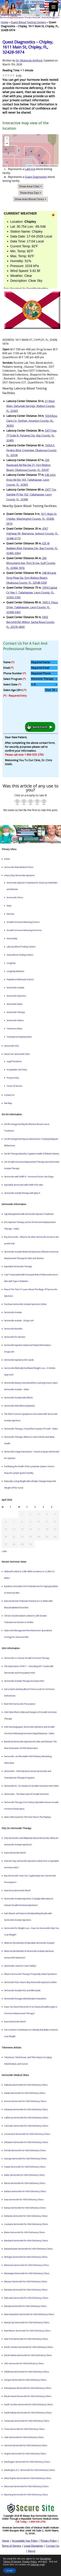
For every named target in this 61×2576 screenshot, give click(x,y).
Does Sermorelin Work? (15, 1852)
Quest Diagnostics (36, 177)
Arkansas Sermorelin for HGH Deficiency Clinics (26, 2109)
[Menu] (53, 6)
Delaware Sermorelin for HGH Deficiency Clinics (26, 2142)
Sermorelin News (14, 1004)
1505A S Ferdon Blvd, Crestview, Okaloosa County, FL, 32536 (31, 450)
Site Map (8, 1103)
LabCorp (30, 169)
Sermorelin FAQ (11, 1045)
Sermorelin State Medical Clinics (18, 867)
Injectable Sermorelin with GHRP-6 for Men (23, 1184)
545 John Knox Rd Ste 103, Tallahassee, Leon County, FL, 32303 (31, 479)
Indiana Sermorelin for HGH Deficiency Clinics (25, 2191)
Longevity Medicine (15, 971)
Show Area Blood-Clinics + (30, 199)
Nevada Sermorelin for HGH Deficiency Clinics (25, 2306)
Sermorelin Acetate (15, 987)
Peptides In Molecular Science (20, 979)
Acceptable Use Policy (17, 1069)
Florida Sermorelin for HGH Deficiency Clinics (25, 2150)
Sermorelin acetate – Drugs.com (19, 1320)
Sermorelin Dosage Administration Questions (25, 1998)
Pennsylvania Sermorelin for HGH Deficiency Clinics (27, 2388)
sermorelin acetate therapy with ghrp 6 (22, 1193)
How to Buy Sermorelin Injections (19, 875)
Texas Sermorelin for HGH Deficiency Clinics (24, 2429)
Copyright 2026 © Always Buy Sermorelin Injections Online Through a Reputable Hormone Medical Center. (30, 2517)
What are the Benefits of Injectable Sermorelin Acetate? (29, 1943)
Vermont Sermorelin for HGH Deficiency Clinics (25, 2445)
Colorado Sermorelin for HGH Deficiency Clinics (26, 2125)
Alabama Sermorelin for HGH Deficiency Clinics (25, 2084)
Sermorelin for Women (14, 1337)
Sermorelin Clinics (15, 897)
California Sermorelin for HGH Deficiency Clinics (26, 2117)
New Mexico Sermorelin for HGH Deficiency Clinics (27, 2330)
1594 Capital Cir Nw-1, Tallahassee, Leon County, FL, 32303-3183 (31, 592)
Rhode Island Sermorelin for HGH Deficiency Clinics (27, 2396)
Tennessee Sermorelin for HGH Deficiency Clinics (26, 2420)
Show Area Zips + (30, 193)
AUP (44, 2561)
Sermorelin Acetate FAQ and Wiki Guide (22, 1990)
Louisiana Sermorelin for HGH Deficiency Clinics (26, 2224)
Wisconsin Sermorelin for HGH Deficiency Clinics (26, 2486)
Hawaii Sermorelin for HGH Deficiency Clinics (24, 2166)
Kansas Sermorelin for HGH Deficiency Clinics (25, 2207)
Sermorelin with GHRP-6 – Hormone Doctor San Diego (29, 1176)
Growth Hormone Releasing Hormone (24, 930)
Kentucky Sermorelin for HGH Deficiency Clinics (25, 2216)
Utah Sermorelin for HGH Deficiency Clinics (24, 2437)
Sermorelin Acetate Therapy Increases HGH (24, 1681)
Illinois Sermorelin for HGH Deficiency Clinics (24, 2183)
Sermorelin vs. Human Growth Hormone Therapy (26, 1658)
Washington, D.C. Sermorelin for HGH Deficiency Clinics (29, 2470)
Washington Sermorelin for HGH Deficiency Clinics (27, 2461)
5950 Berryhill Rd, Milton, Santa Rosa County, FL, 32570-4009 (30, 622)
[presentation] (25, 716)
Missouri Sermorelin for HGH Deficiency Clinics (25, 2281)
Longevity (11, 963)
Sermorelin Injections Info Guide (19, 1359)
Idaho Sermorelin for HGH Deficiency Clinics (24, 2175)
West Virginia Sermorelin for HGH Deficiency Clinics (27, 2478)
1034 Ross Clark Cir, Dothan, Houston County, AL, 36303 (31, 420)
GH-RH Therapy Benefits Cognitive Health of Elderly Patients (31, 1153)
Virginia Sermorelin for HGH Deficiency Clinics (25, 2453)
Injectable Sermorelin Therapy (18, 1266)
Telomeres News (14, 1028)
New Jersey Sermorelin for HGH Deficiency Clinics (26, 2322)
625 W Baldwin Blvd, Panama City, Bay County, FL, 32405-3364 (32, 548)
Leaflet (29, 166)
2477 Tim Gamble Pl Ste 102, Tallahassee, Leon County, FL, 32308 (31, 494)
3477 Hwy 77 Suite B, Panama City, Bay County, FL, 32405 (31, 435)
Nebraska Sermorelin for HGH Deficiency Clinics (26, 2298)
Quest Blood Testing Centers (28, 22)
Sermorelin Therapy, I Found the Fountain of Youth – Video (31, 1428)
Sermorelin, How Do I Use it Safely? (20, 1965)
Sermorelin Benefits (13, 1328)
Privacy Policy (13, 1077)
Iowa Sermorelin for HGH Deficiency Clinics (24, 2199)
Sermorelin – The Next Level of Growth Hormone (26, 1794)
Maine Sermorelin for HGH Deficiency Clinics (24, 2232)
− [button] (7, 143)
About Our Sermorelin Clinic (17, 1054)
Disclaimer (45, 2558)
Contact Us (9, 1095)
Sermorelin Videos (15, 1020)
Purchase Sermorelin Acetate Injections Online (25, 1304)
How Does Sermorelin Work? (17, 1890)
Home (4, 22)
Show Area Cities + (30, 186)
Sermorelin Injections (16, 995)
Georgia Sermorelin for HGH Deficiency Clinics (25, 2158)
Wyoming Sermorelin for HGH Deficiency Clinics (26, 2494)
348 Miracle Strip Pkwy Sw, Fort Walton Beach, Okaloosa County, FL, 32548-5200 (31, 578)
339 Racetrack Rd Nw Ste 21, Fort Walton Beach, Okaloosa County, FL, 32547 (28, 465)
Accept (9, 2570)
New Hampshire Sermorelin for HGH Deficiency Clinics (29, 2314)
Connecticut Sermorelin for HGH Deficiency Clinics (27, 2134)
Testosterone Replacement (19, 1036)
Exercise (10, 913)
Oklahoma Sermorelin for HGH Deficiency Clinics (26, 2371)
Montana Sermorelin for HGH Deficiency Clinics (25, 2289)
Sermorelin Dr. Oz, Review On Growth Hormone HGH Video (31, 1785)
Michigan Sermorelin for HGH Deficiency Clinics (25, 2257)
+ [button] (7, 138)
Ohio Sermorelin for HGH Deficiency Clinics (24, 2363)
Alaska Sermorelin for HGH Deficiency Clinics (24, 2093)
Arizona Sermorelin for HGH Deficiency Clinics (25, 2101)
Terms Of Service (14, 1086)
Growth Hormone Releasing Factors (23, 922)
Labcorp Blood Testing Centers (21, 946)
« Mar (4, 1551)
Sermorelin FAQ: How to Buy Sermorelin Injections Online (30, 1982)
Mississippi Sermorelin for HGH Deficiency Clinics (26, 2273)
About (31, 2551)
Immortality (12, 938)
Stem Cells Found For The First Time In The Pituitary (27, 1817)
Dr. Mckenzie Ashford (29, 60)
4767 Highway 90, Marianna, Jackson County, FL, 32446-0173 (32, 533)
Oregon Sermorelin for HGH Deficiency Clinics (25, 2379)
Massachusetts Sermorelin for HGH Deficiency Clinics (28, 2248)
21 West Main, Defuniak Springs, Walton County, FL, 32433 (30, 406)
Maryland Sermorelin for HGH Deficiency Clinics (26, 2240)
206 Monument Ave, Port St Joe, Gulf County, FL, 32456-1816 (31, 563)
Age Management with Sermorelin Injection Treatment (29, 1214)
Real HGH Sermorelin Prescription (19, 1704)
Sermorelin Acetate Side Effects (18, 1397)
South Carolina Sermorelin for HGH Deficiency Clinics (28, 2404)
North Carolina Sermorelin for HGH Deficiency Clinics (28, 2347)
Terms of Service (11, 2546)
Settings (35, 2564)
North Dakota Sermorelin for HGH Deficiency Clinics (28, 2355)
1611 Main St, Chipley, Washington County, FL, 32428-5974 (31, 518)
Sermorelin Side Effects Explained (19, 1405)
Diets (9, 905)
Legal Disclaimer (14, 1061)
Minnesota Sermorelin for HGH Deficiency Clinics (26, 2265)
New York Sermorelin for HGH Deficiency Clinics (26, 2339)
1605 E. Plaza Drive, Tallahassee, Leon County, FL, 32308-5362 (32, 607)
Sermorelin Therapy (16, 1012)
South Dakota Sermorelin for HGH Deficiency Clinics (28, 2412)
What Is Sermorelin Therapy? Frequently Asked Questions (30, 1974)
